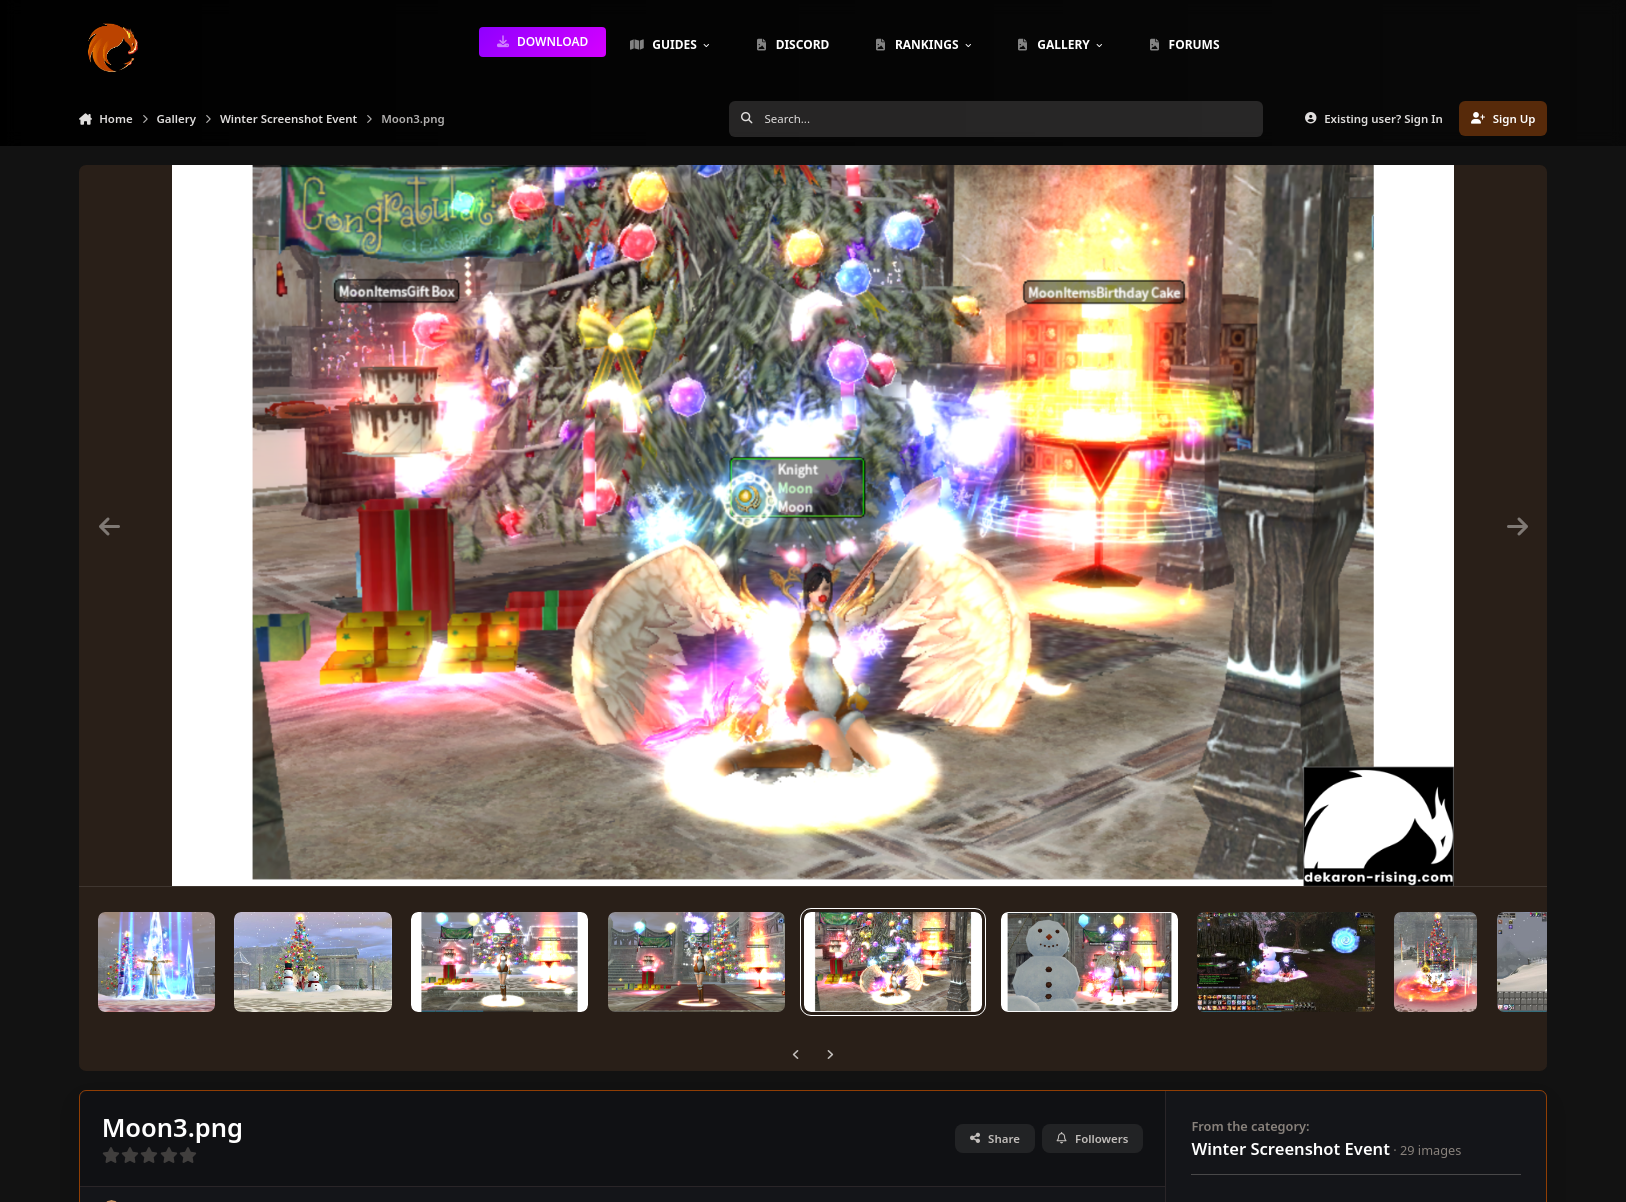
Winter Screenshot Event (1290, 1148)
